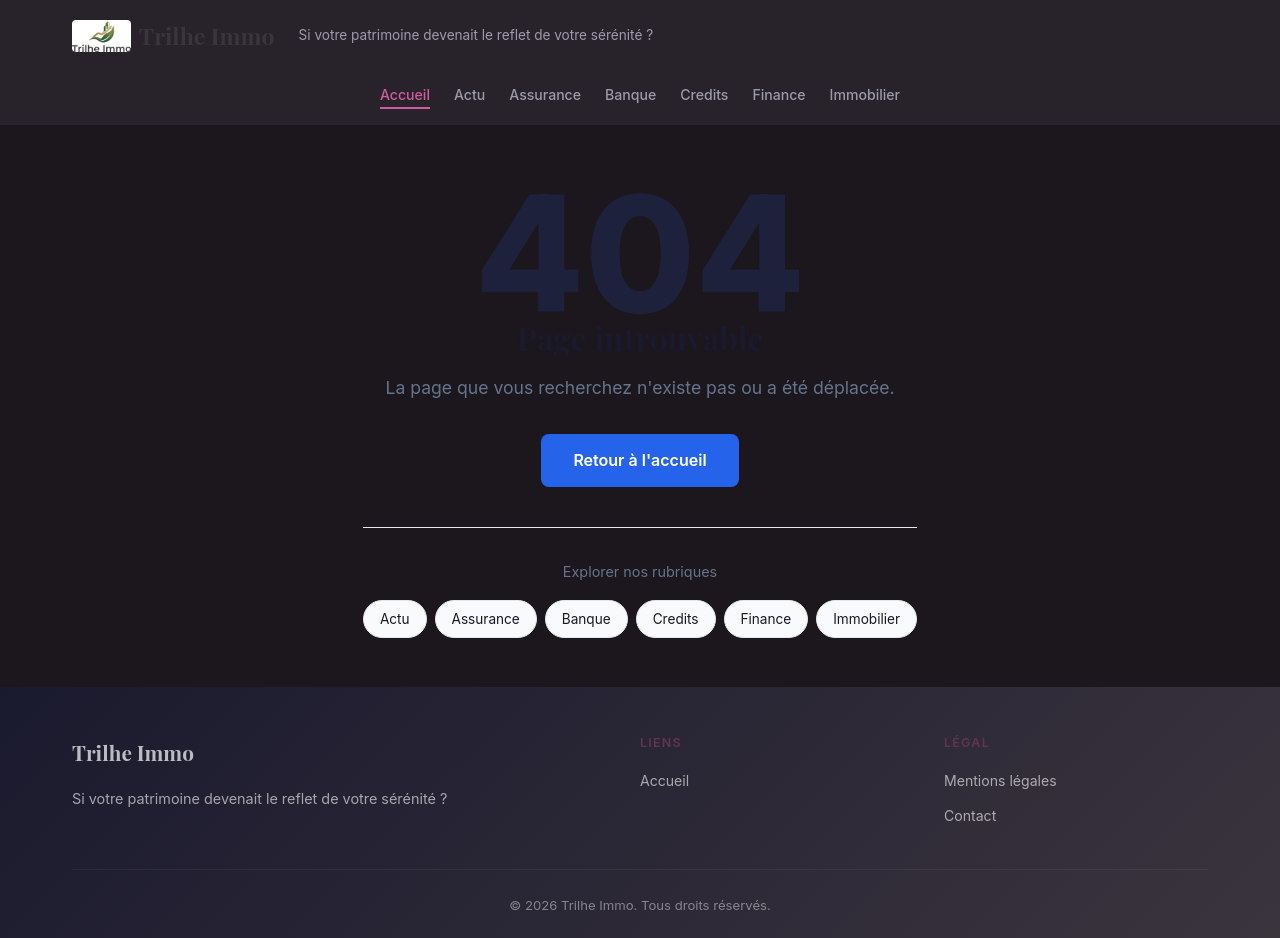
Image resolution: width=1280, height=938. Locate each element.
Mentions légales (1000, 780)
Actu (469, 93)
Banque (630, 93)
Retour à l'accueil (639, 460)
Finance (778, 93)
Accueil (405, 93)
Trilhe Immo (173, 36)
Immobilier (865, 93)
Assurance (545, 93)
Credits (704, 93)
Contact (970, 815)
